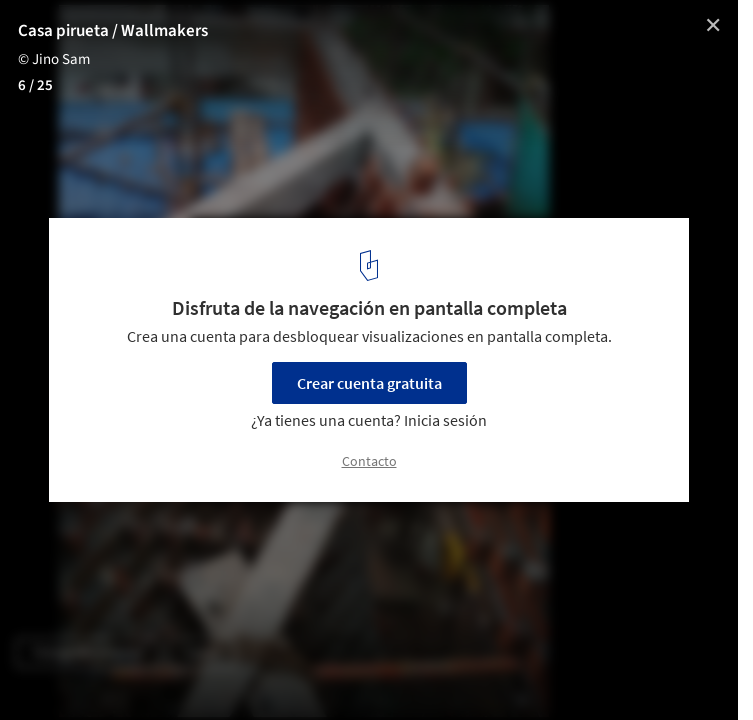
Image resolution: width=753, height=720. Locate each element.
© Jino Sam (54, 59)
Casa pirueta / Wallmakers (113, 31)
